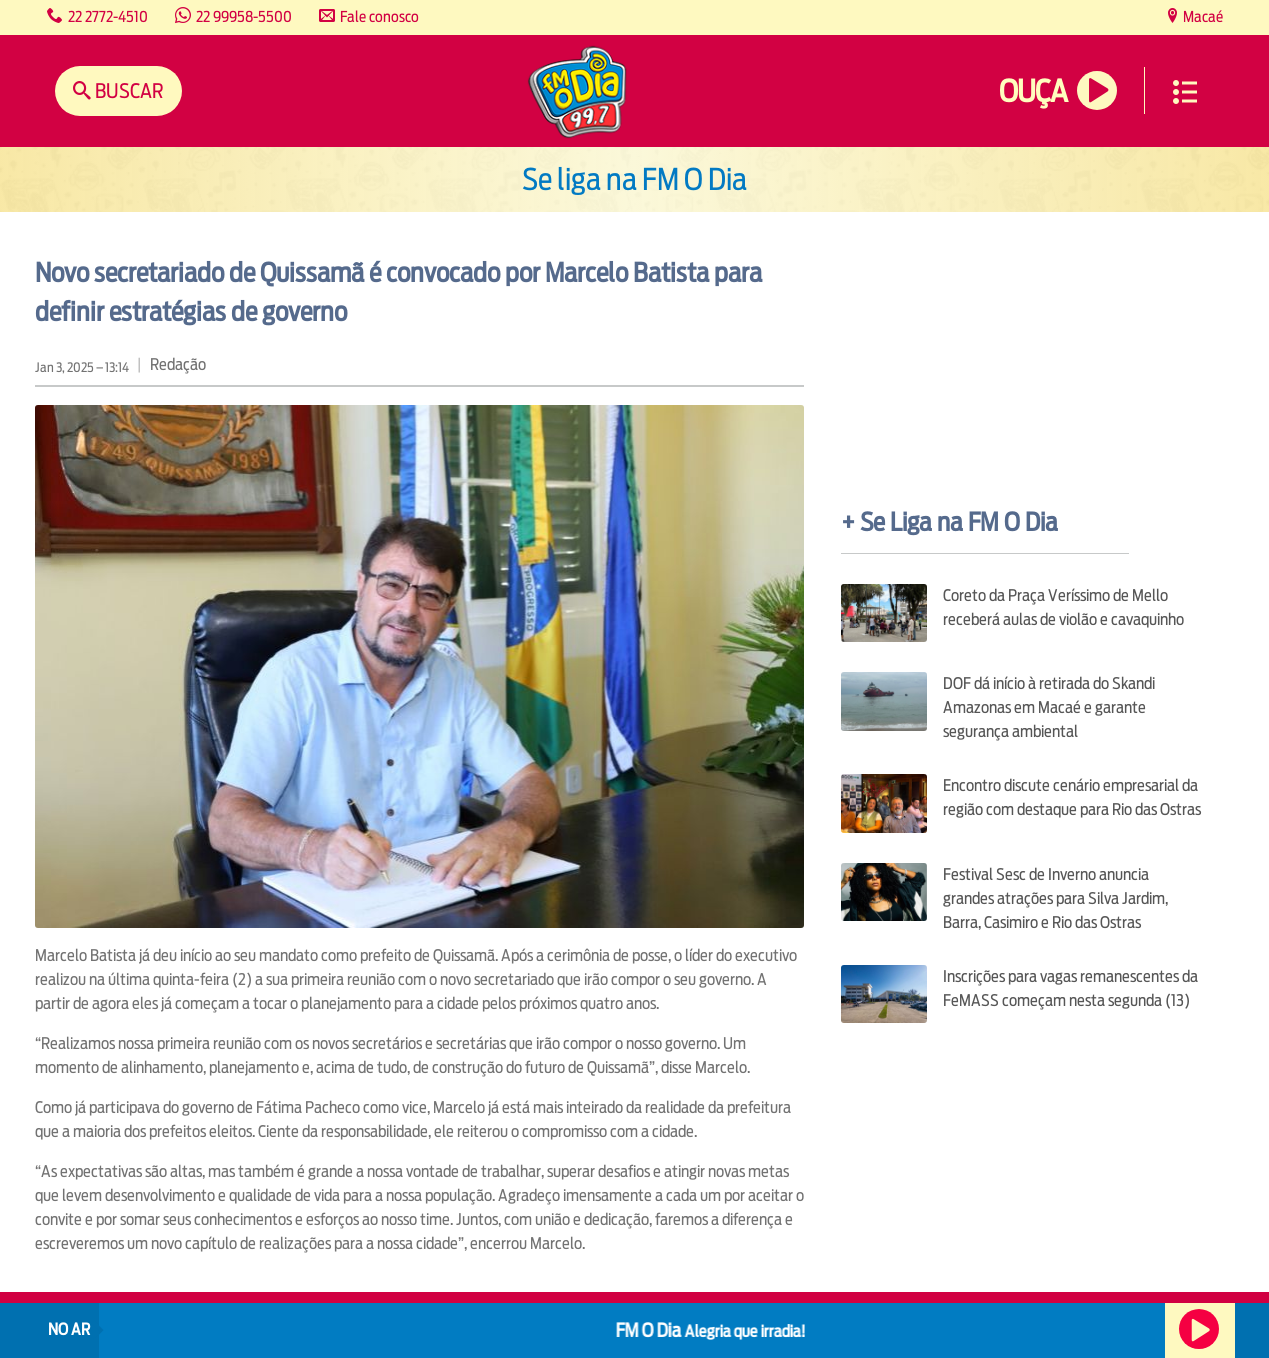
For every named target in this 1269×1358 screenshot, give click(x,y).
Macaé (1201, 16)
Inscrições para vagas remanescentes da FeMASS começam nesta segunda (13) (1070, 988)
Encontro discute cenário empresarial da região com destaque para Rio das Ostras (1072, 797)
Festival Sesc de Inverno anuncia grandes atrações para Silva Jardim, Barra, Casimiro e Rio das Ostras (1055, 898)
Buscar (127, 90)
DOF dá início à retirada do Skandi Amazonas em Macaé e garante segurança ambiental (1049, 707)
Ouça (1033, 91)
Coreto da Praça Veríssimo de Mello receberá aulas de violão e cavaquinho (1063, 607)
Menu (1185, 92)
